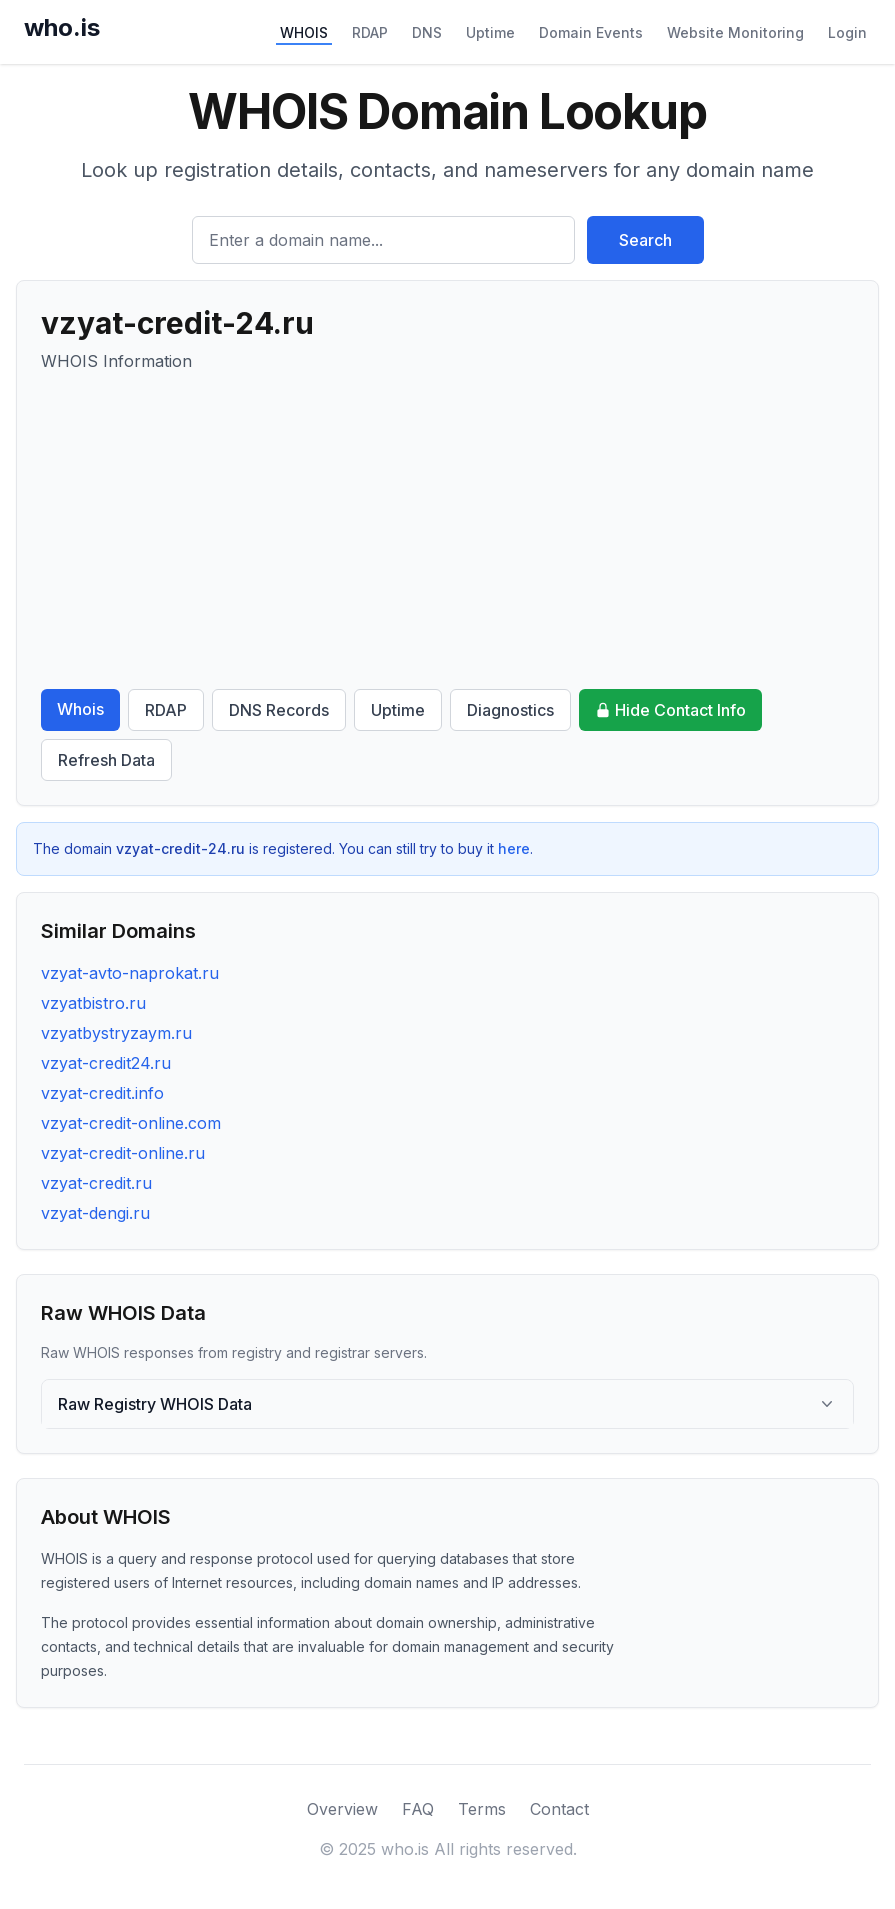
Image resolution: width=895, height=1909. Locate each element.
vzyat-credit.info (102, 1093)
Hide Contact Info (670, 710)
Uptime (490, 32)
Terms (482, 1809)
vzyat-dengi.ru (95, 1213)
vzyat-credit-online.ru (123, 1153)
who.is (62, 27)
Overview (342, 1809)
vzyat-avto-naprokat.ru (130, 973)
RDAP (370, 32)
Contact (559, 1809)
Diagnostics (510, 710)
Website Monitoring (735, 32)
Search (645, 240)
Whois (80, 709)
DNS (427, 32)
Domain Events (591, 32)
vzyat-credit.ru (96, 1183)
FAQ (418, 1809)
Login (847, 32)
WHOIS (304, 32)
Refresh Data (106, 760)
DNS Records (279, 710)
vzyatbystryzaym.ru (116, 1033)
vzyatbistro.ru (93, 1003)
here (514, 848)
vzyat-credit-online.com (131, 1123)
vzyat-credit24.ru (106, 1063)
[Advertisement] (447, 531)
